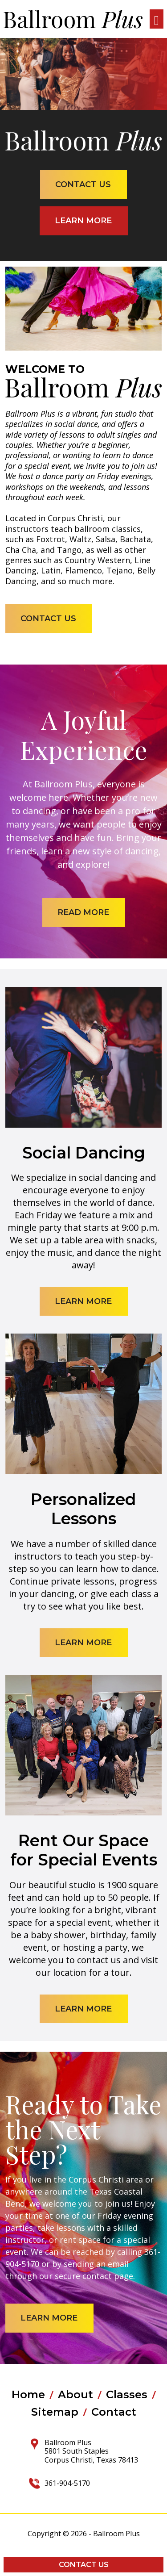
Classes (126, 2394)
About (75, 2394)
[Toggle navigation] (156, 19)
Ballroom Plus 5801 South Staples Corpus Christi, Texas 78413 (91, 2451)
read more (83, 912)
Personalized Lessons (83, 1508)
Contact (113, 2412)
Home (28, 2394)
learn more (83, 221)
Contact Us (84, 2564)
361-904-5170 (67, 2483)
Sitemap (54, 2412)
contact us (83, 184)
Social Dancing (83, 1153)
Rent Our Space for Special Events (83, 1850)
